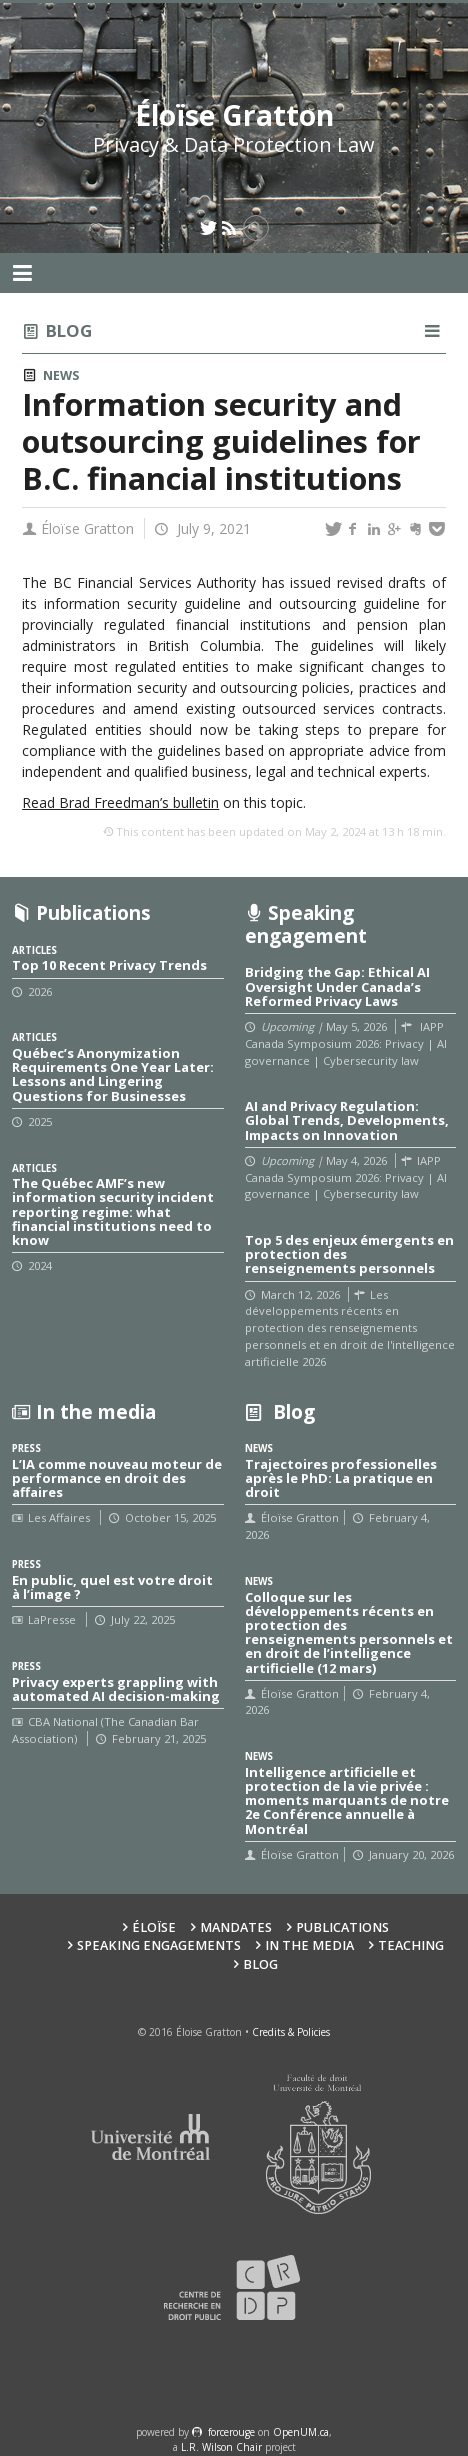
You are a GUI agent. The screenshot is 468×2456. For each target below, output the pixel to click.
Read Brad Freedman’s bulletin (120, 802)
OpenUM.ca (301, 2432)
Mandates (236, 1927)
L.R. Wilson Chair (221, 2447)
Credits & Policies (291, 2032)
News (61, 375)
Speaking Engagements (159, 1945)
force (231, 2432)
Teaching (411, 1945)
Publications (342, 1927)
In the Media (309, 1945)
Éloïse (154, 1927)
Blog (69, 330)
